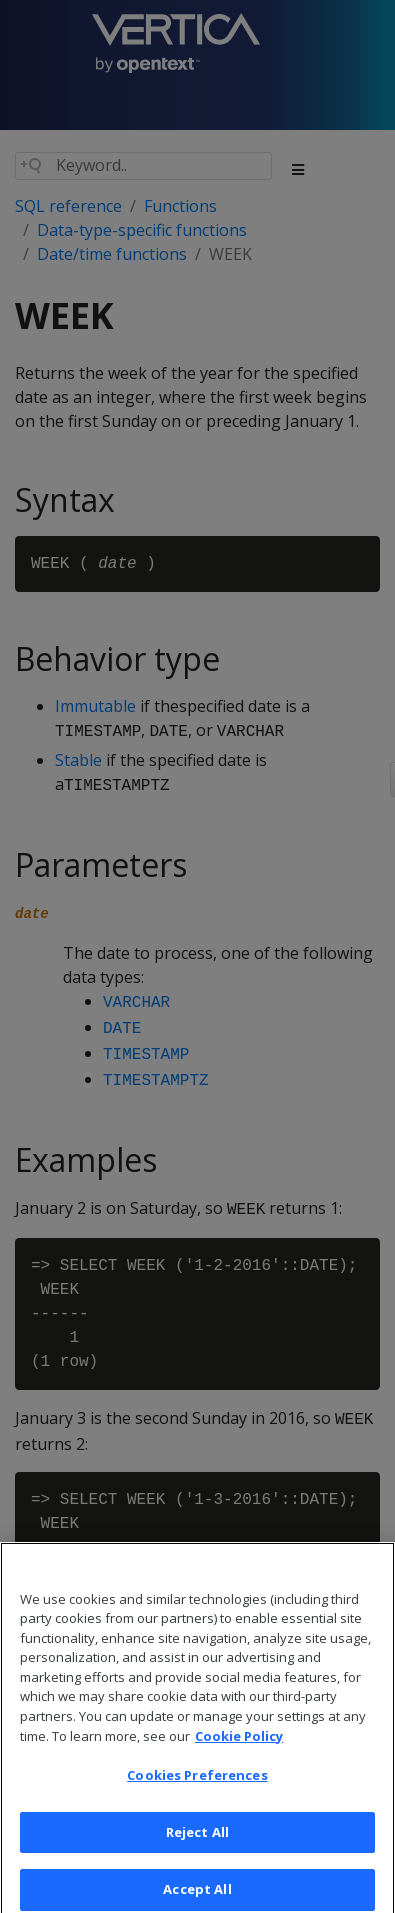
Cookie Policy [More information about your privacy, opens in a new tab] (239, 1748)
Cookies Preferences (197, 1787)
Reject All (197, 1844)
